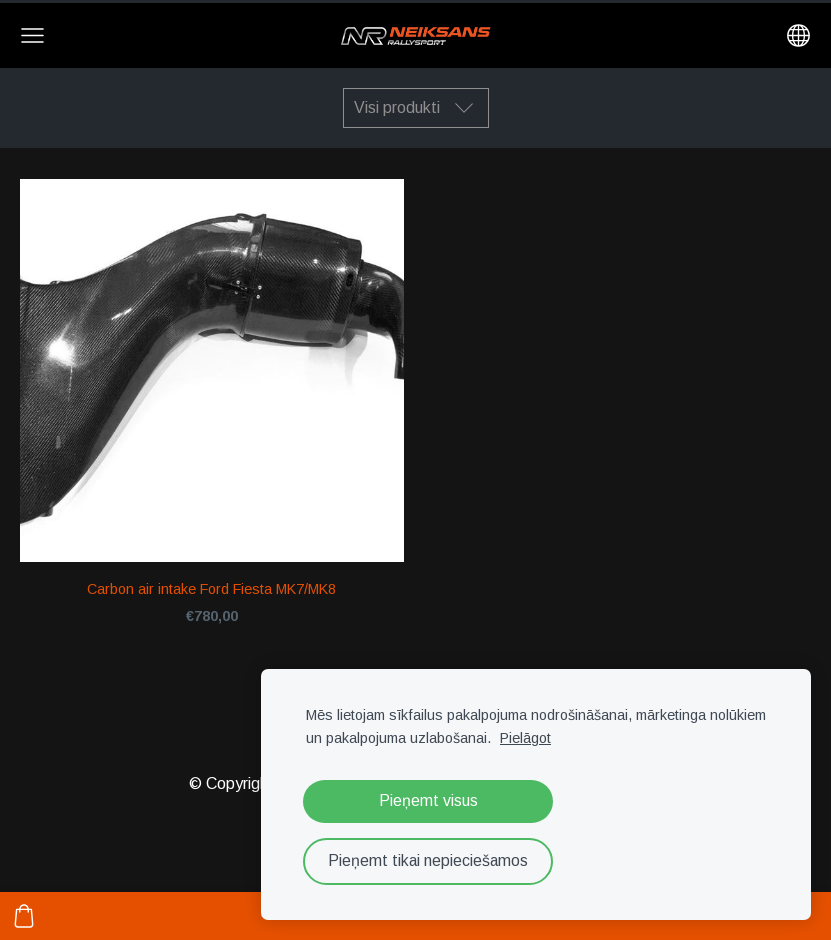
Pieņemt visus (428, 800)
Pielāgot (525, 738)
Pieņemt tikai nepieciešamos (428, 860)
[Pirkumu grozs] (24, 916)
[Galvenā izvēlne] (32, 35)
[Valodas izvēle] (798, 35)
